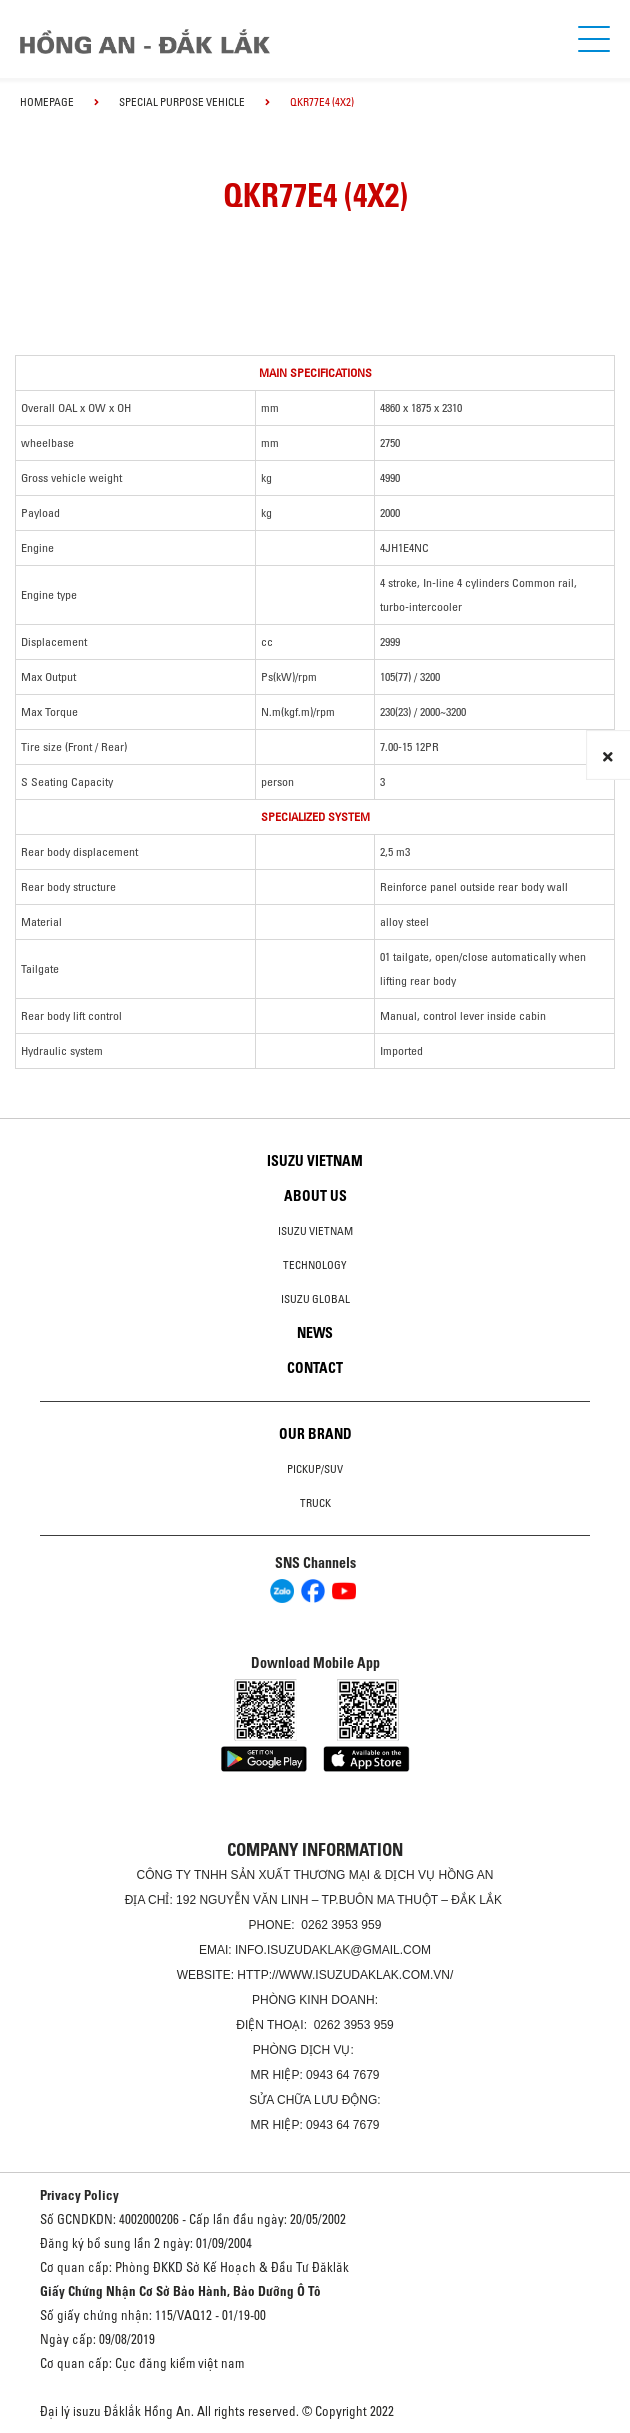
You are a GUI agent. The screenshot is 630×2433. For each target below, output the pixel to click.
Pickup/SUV (315, 1469)
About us (315, 1196)
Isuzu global (315, 1299)
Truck (315, 1503)
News (315, 1333)
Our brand (315, 1434)
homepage (47, 102)
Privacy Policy (79, 2195)
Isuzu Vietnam (315, 1161)
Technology (315, 1265)
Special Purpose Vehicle (182, 102)
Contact (315, 1368)
